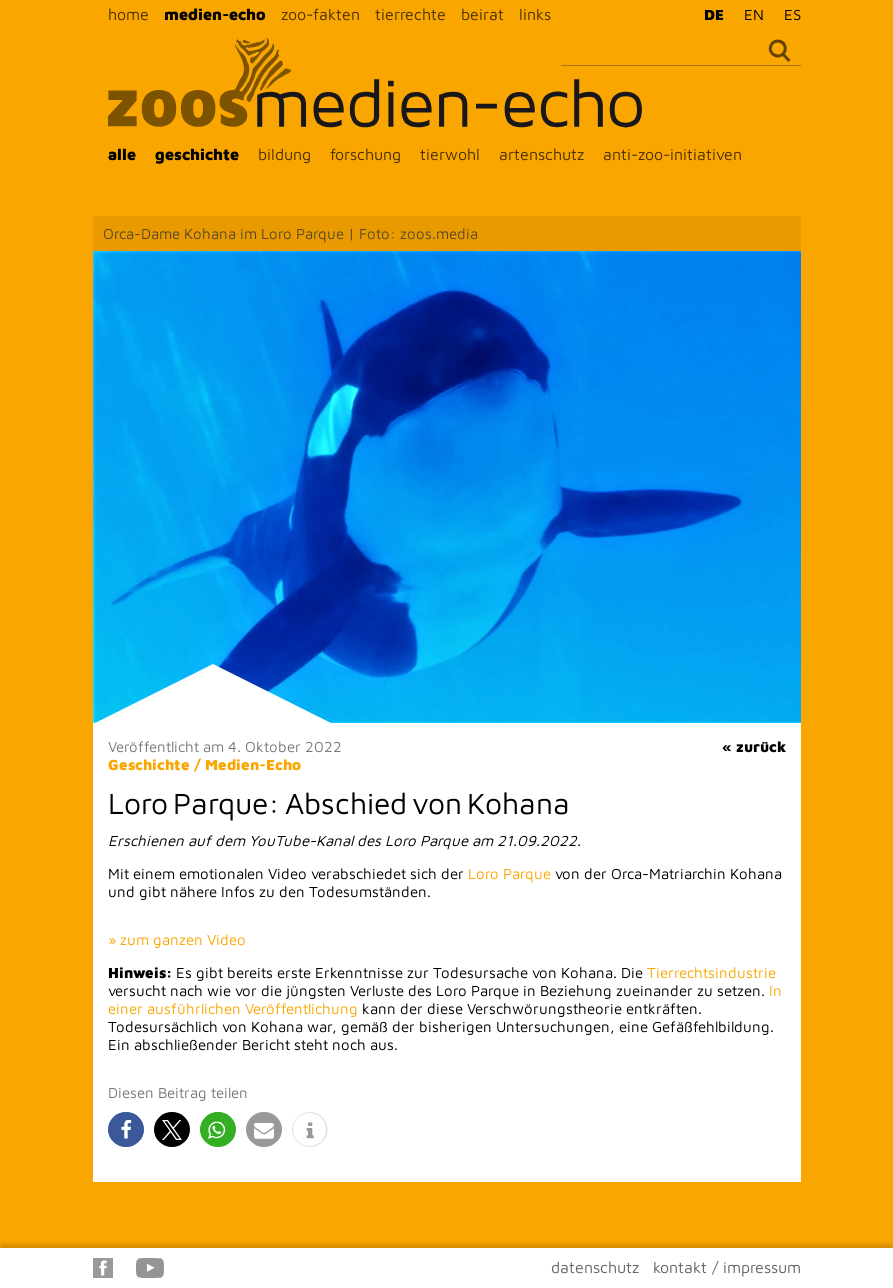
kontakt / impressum (727, 1267)
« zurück (754, 746)
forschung (365, 154)
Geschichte (149, 764)
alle (122, 154)
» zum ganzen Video (177, 939)
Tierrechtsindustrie (711, 972)
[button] (126, 1129)
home (128, 14)
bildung (284, 154)
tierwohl (450, 154)
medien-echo (215, 14)
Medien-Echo (253, 764)
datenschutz (595, 1267)
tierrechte (410, 14)
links (535, 14)
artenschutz (541, 154)
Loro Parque (509, 873)
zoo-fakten (320, 14)
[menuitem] (709, 14)
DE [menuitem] (714, 14)
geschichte (197, 154)
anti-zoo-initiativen (672, 154)
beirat (482, 14)
